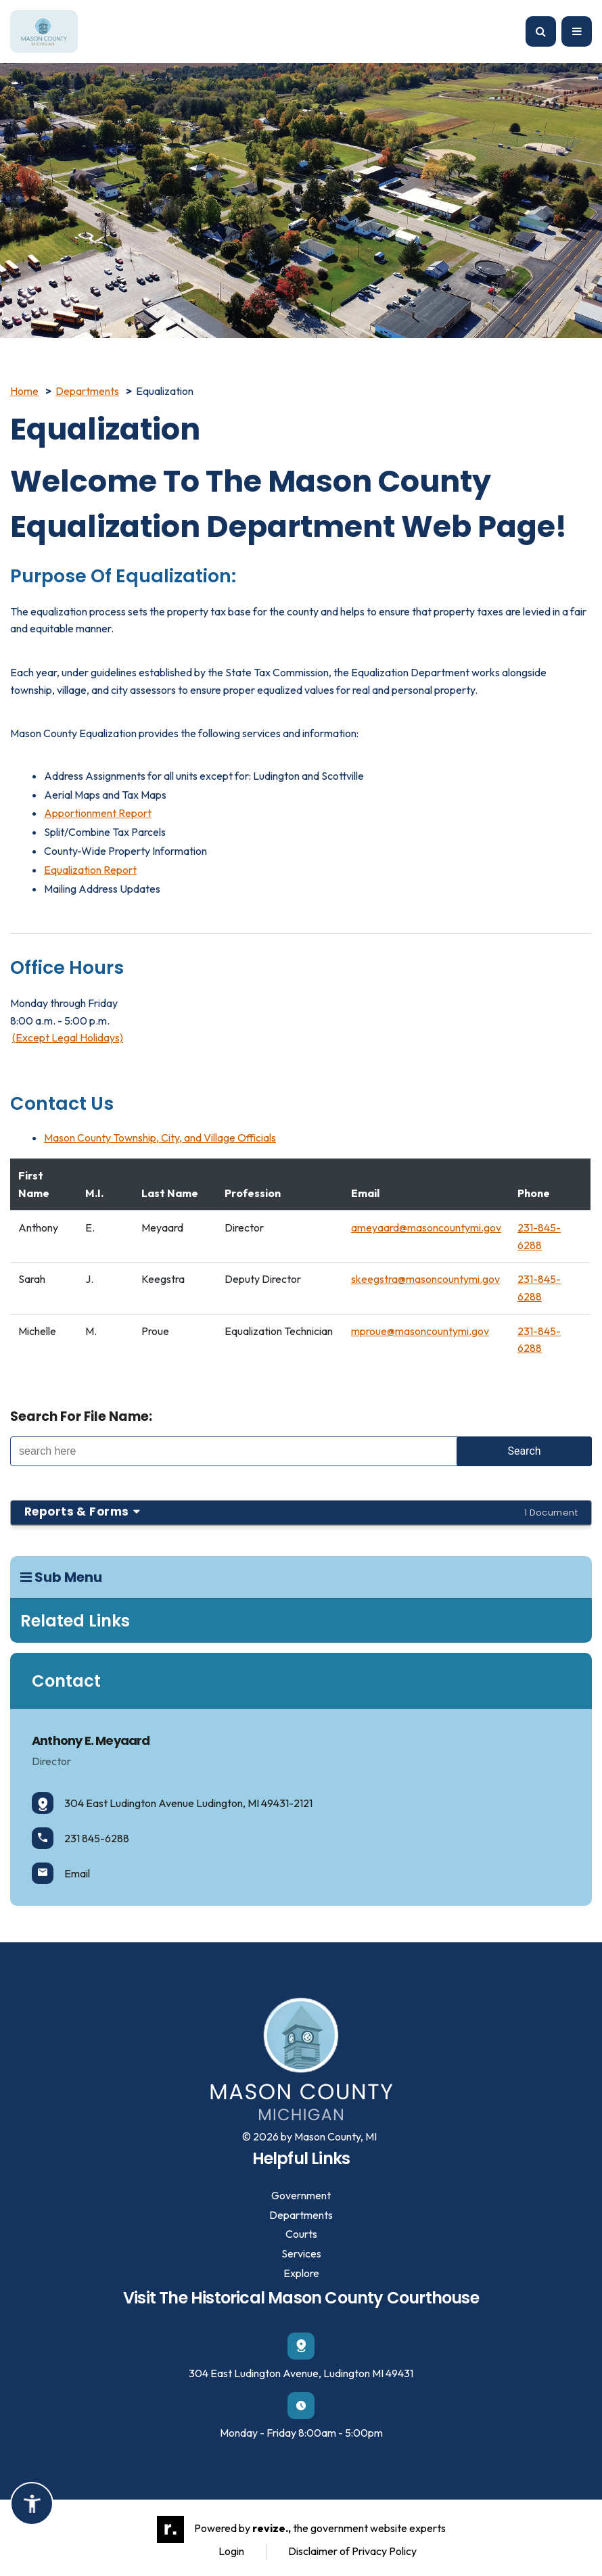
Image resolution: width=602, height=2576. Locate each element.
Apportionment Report (98, 813)
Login (231, 2551)
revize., (271, 2528)
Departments (87, 391)
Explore (301, 2273)
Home (24, 391)
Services (301, 2253)
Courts (301, 2234)
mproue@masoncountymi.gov (420, 1331)
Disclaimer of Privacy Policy (352, 2551)
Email (61, 1873)
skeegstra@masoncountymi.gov (425, 1279)
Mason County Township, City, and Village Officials (160, 1137)
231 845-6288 (80, 1838)
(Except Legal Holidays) (67, 1037)
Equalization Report (90, 869)
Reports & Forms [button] (301, 1511)
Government (301, 2195)
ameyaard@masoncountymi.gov (426, 1227)
